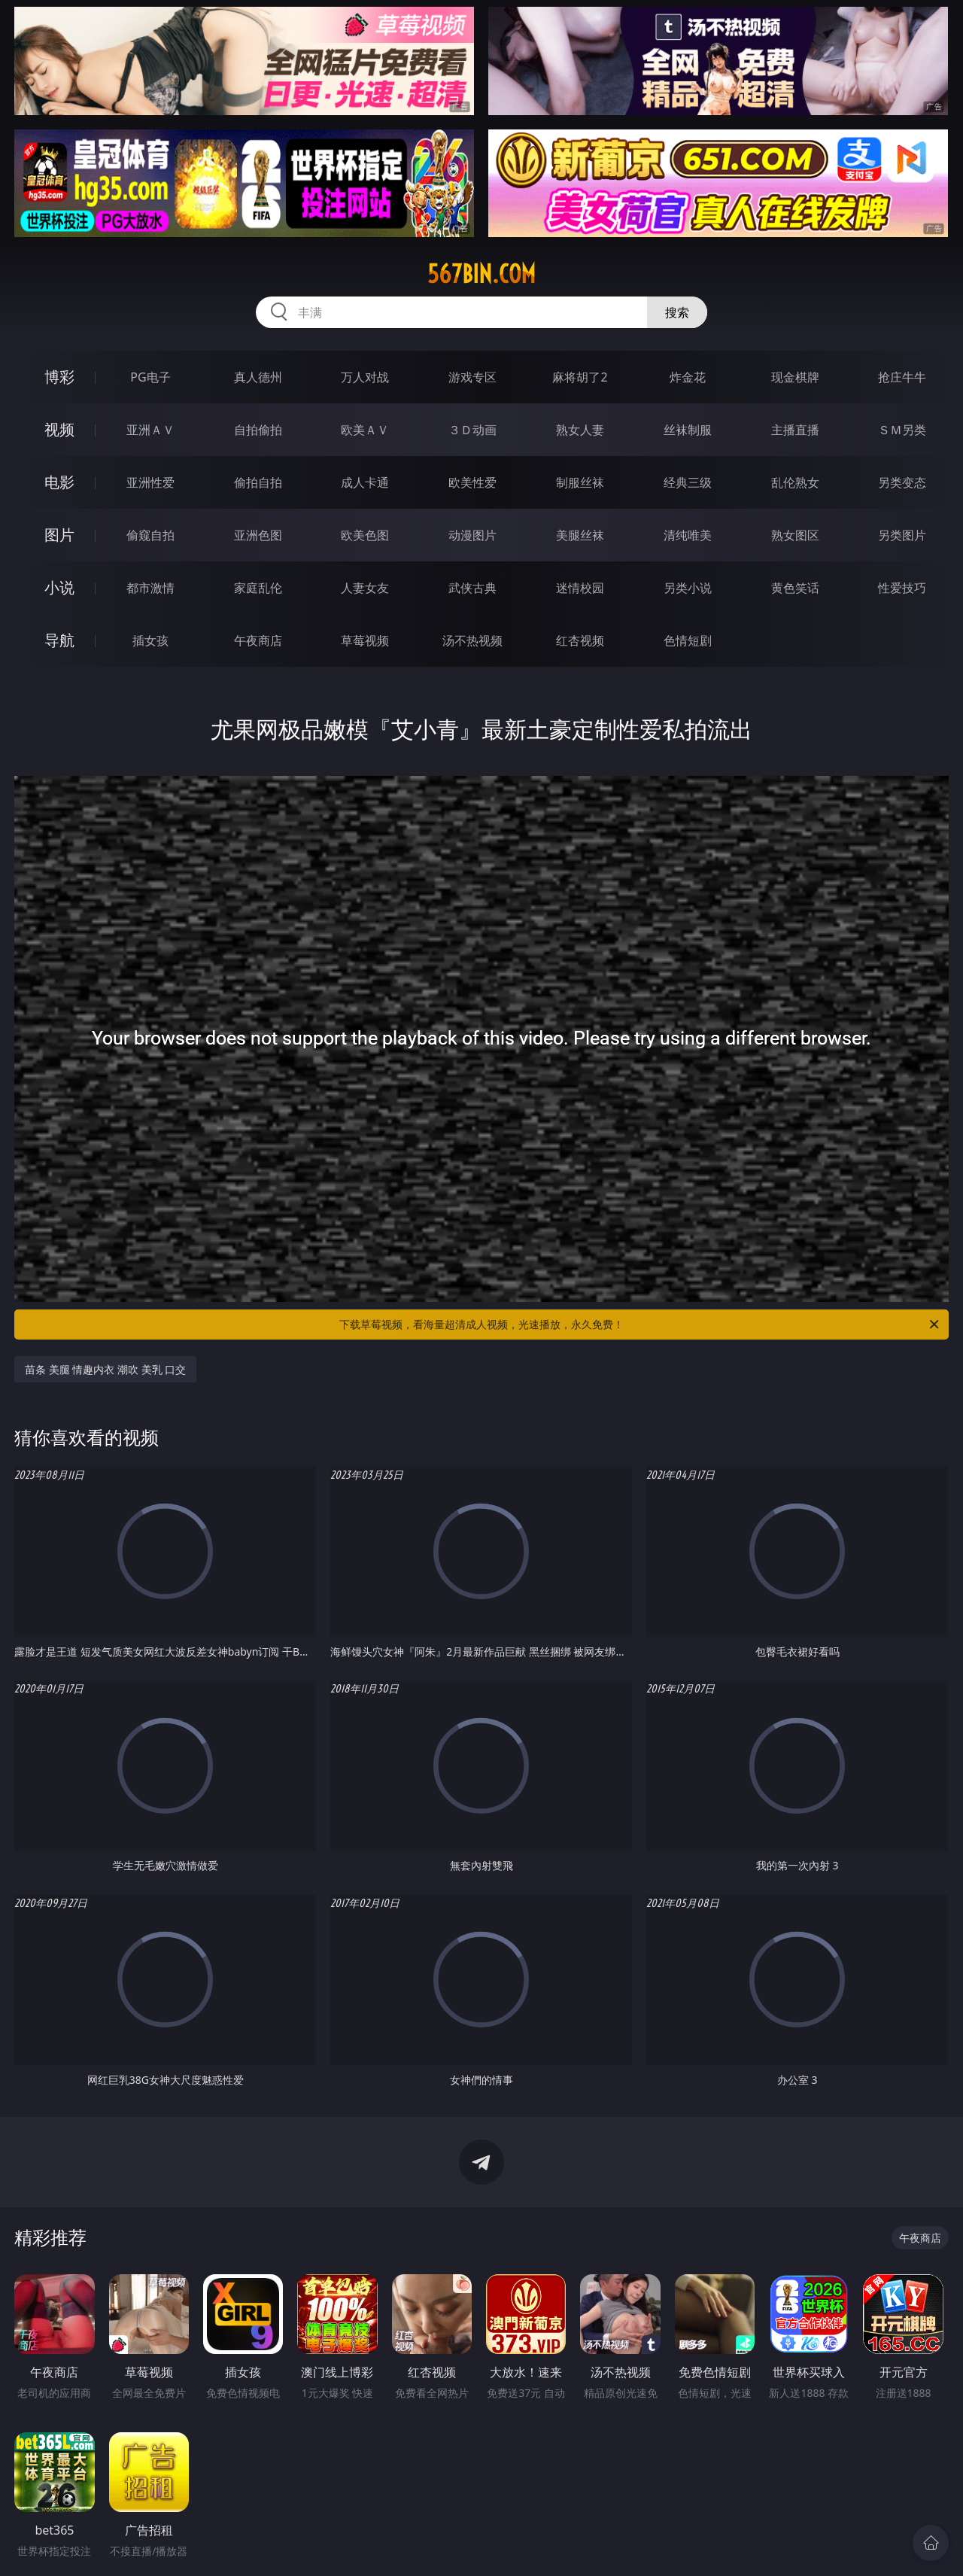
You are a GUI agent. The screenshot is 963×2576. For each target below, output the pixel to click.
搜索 (677, 312)
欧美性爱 (472, 482)
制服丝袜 (580, 482)
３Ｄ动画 (472, 429)
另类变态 (902, 482)
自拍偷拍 (258, 429)
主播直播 (795, 429)
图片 (59, 535)
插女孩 (150, 640)
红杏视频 (580, 640)
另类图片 (902, 535)
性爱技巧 (902, 587)
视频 (59, 429)
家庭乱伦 (258, 587)
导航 (59, 640)
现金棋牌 (795, 377)
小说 (59, 587)
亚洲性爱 (150, 482)
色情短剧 (688, 640)
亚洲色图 (258, 535)
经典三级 (688, 482)
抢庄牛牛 (902, 377)
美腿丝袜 (580, 535)
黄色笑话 (795, 587)
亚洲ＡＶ (150, 429)
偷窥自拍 (150, 535)
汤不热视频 (472, 640)
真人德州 (258, 377)
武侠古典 (472, 587)
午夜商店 (258, 640)
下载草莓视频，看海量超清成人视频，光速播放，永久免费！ (640, 1324)
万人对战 (365, 377)
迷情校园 (580, 587)
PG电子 (150, 377)
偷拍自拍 (258, 482)
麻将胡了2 (579, 377)
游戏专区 (472, 377)
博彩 (59, 376)
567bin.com (481, 274)
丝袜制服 (688, 429)
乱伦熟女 (795, 482)
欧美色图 (365, 535)
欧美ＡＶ (365, 429)
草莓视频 (365, 640)
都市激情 (150, 587)
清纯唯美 (688, 535)
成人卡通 (365, 482)
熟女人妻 (580, 429)
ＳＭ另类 (902, 429)
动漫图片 (472, 535)
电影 (59, 482)
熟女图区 (795, 535)
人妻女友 (365, 587)
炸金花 (688, 377)
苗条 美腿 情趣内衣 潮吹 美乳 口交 (105, 1369)
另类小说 (688, 587)
